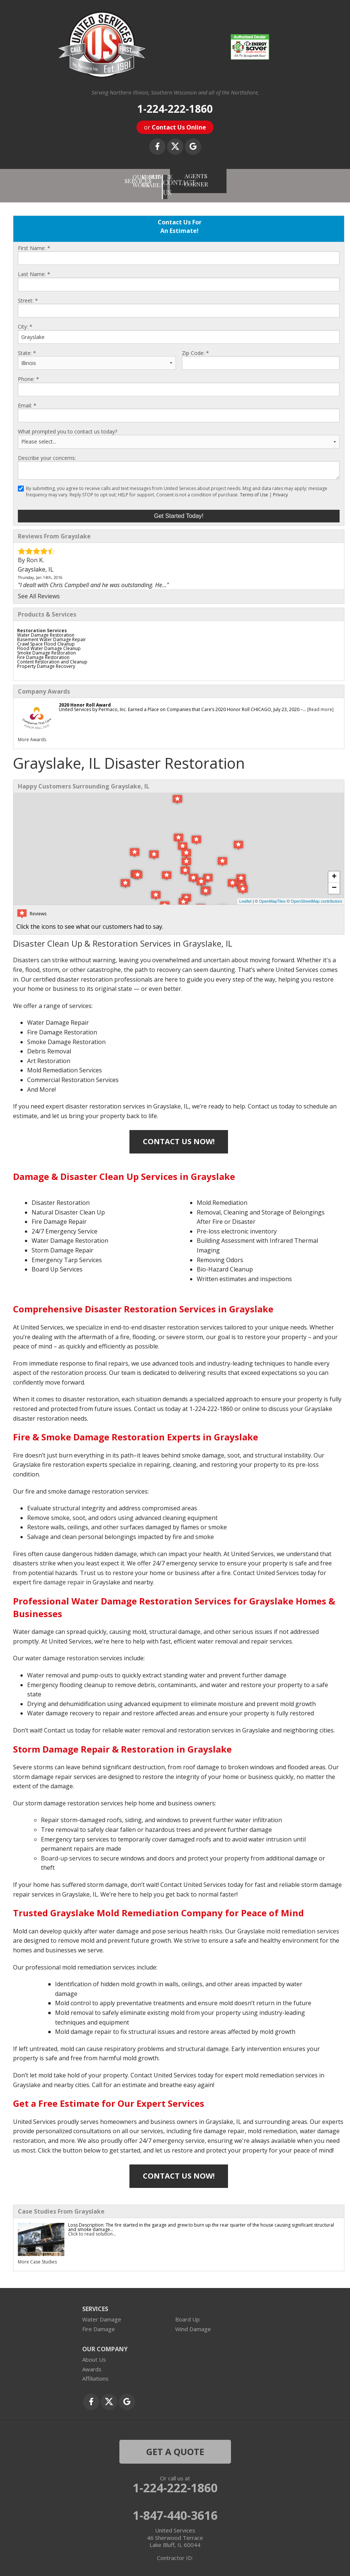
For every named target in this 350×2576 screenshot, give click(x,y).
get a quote (175, 2442)
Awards (92, 2360)
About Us (94, 2350)
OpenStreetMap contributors (316, 892)
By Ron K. (31, 551)
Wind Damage (193, 2319)
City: (25, 317)
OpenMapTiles (272, 892)
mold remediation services (302, 1922)
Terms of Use (254, 485)
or (175, 127)
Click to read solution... (92, 2224)
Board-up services (66, 1849)
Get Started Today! (178, 506)
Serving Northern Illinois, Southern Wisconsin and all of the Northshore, (175, 93)
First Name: (34, 239)
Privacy (280, 485)
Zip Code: (195, 343)
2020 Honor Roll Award (85, 695)
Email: (27, 396)
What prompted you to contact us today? (67, 422)
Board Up (187, 2310)
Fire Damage (98, 2319)
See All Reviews (39, 587)
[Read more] (320, 700)
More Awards (32, 730)
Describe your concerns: (47, 448)
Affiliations (95, 2369)
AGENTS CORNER (273, 176)
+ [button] (334, 867)
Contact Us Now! (179, 1132)
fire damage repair (58, 1573)
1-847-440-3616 (175, 2506)
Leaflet (245, 892)
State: (27, 343)
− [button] (334, 878)
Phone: (28, 370)
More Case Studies (37, 2252)
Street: (28, 291)
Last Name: (34, 265)
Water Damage (101, 2310)
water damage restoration (62, 1649)
